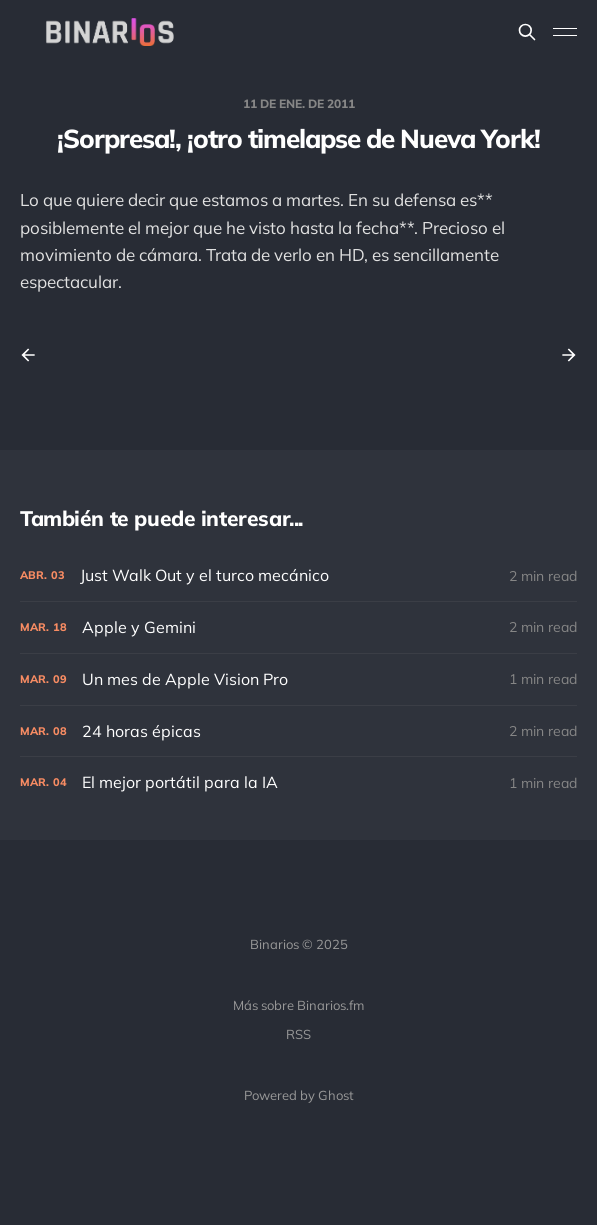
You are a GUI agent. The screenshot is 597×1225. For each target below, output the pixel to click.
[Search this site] (527, 32)
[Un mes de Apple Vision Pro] (298, 679)
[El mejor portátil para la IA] (298, 782)
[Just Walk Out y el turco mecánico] (298, 575)
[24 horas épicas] (298, 731)
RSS (298, 1034)
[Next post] (562, 355)
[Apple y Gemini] (298, 627)
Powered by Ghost (299, 1095)
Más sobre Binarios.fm (298, 1005)
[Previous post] (35, 355)
